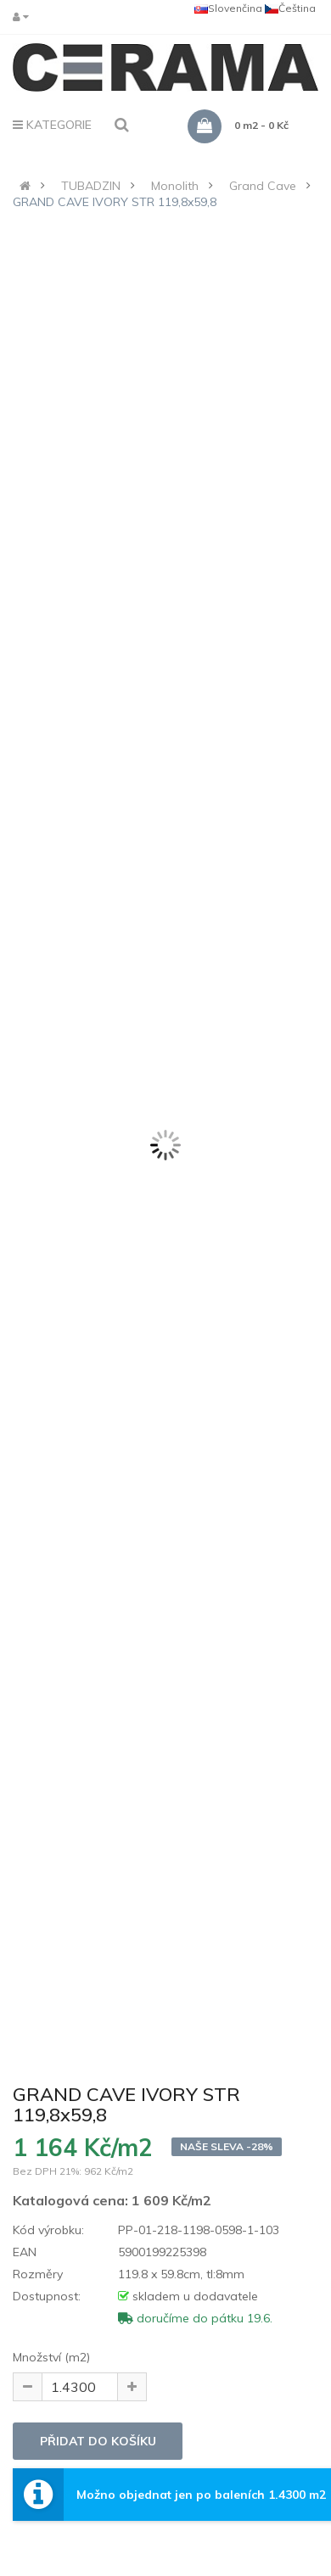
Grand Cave (262, 186)
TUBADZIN (91, 186)
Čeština (290, 8)
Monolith (175, 186)
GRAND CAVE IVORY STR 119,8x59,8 (114, 202)
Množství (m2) (51, 2357)
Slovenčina (228, 8)
